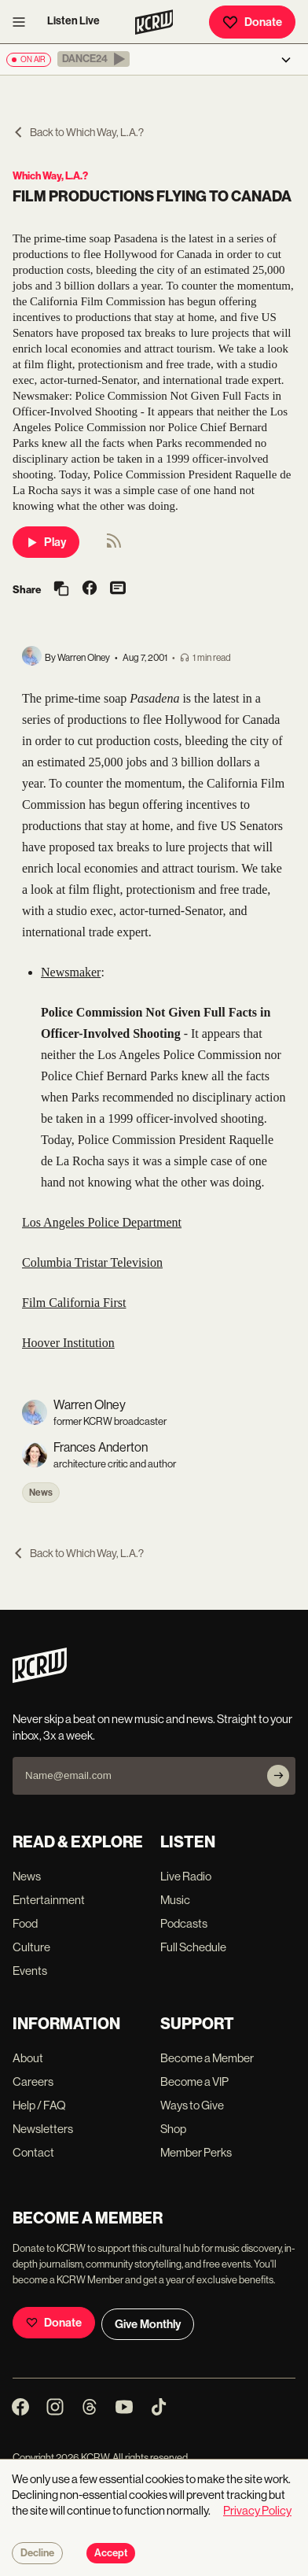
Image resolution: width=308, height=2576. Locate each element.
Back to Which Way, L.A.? (78, 132)
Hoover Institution (68, 1342)
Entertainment (49, 1899)
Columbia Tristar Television (92, 1262)
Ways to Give (192, 2105)
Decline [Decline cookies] (37, 2553)
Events (30, 1970)
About (28, 2058)
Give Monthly (148, 2324)
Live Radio (185, 1876)
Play (46, 542)
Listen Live (73, 21)
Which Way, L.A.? (50, 176)
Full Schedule (193, 1947)
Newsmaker (71, 972)
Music (175, 1899)
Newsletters (43, 2128)
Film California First (74, 1302)
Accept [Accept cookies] (110, 2553)
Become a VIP (194, 2081)
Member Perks (196, 2152)
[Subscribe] (278, 1776)
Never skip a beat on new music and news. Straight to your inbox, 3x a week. (152, 1727)
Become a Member (207, 2058)
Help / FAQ (39, 2105)
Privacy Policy (257, 2510)
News (41, 1492)
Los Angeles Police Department (102, 1222)
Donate (252, 22)
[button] (93, 59)
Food (25, 1923)
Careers (33, 2081)
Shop (173, 2128)
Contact (33, 2152)
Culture (31, 1947)
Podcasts (183, 1923)
